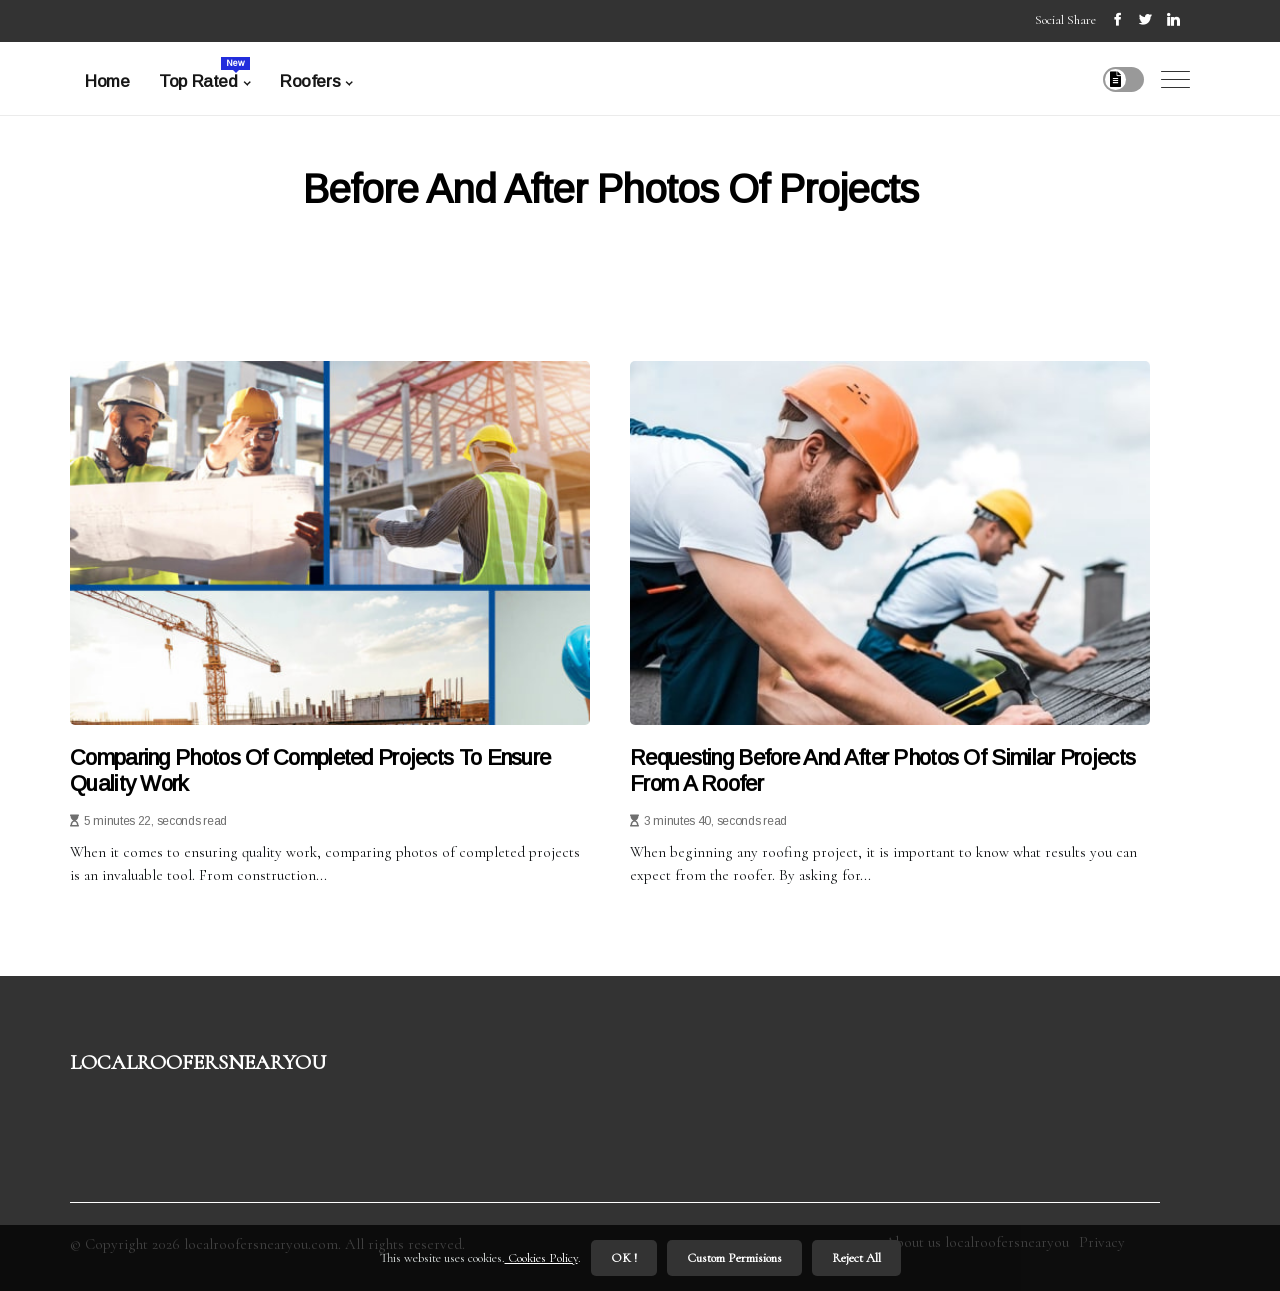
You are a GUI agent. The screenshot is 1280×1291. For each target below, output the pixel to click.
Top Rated (204, 74)
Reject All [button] (856, 1258)
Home (107, 81)
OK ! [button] (624, 1258)
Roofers (310, 81)
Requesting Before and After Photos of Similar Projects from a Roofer (882, 770)
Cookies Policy (541, 1258)
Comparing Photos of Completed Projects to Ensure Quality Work (310, 770)
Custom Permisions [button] (734, 1258)
